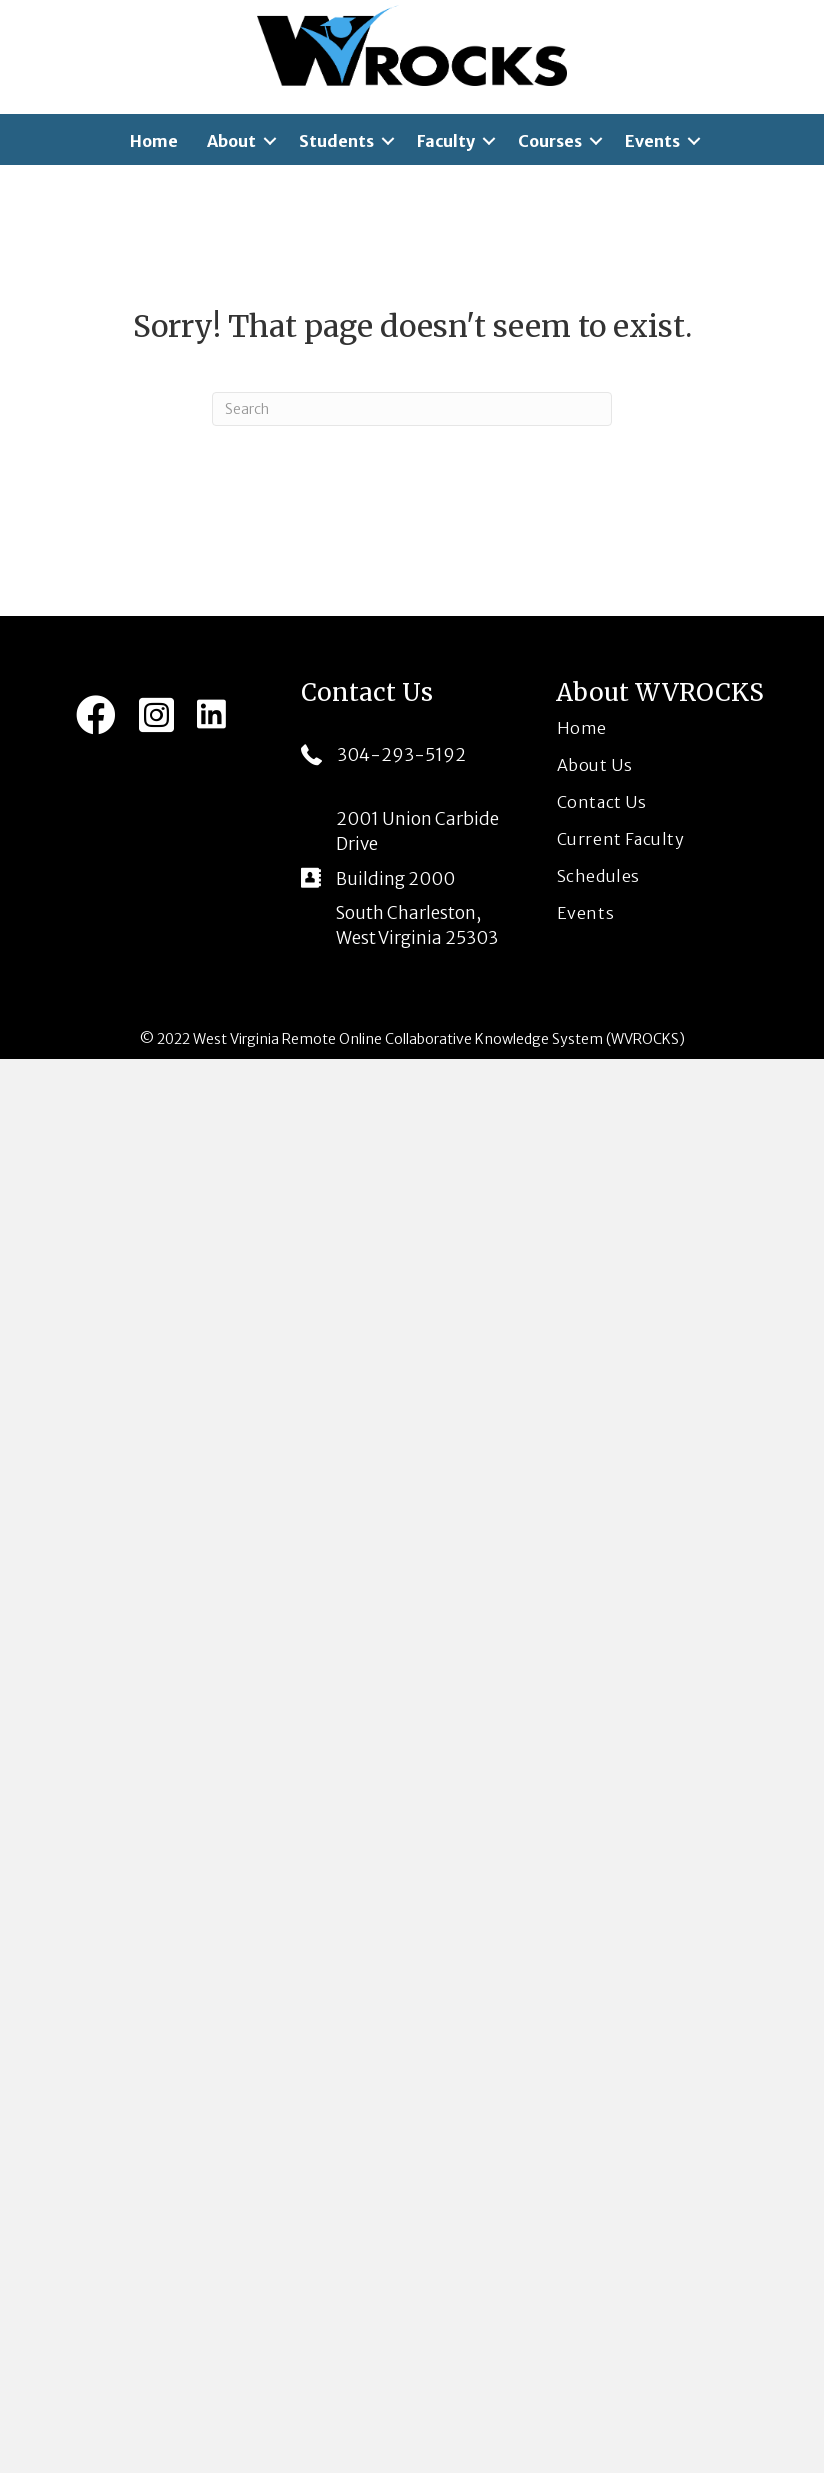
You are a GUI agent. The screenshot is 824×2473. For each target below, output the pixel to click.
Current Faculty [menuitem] (621, 839)
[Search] (412, 409)
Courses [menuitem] (550, 141)
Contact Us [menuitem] (602, 802)
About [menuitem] (231, 141)
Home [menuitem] (154, 141)
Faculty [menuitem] (446, 141)
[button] (270, 141)
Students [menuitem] (336, 141)
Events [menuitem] (652, 141)
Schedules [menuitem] (598, 876)
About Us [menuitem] (595, 765)
